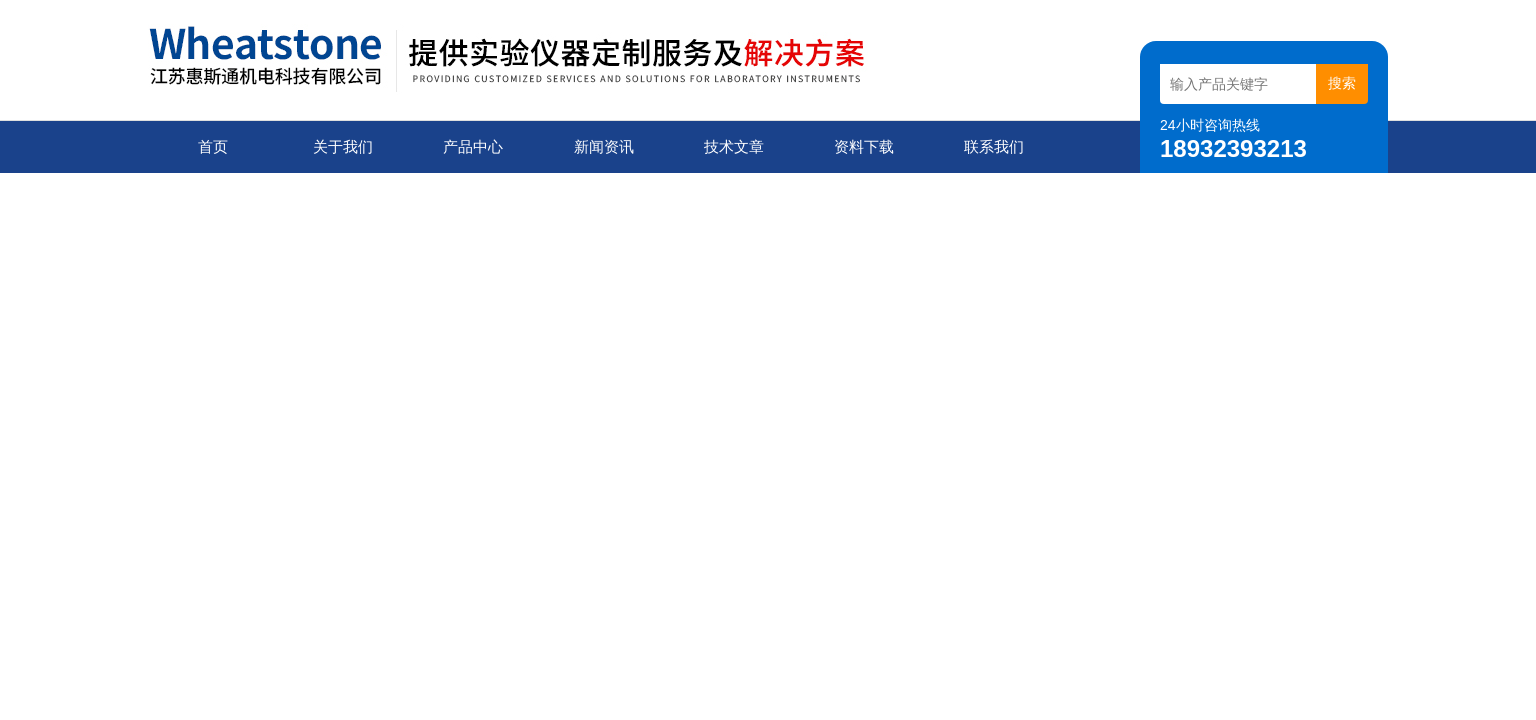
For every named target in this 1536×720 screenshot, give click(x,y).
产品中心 (473, 146)
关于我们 (343, 146)
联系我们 (994, 146)
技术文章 (734, 146)
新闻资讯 (604, 146)
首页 (213, 146)
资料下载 (864, 146)
